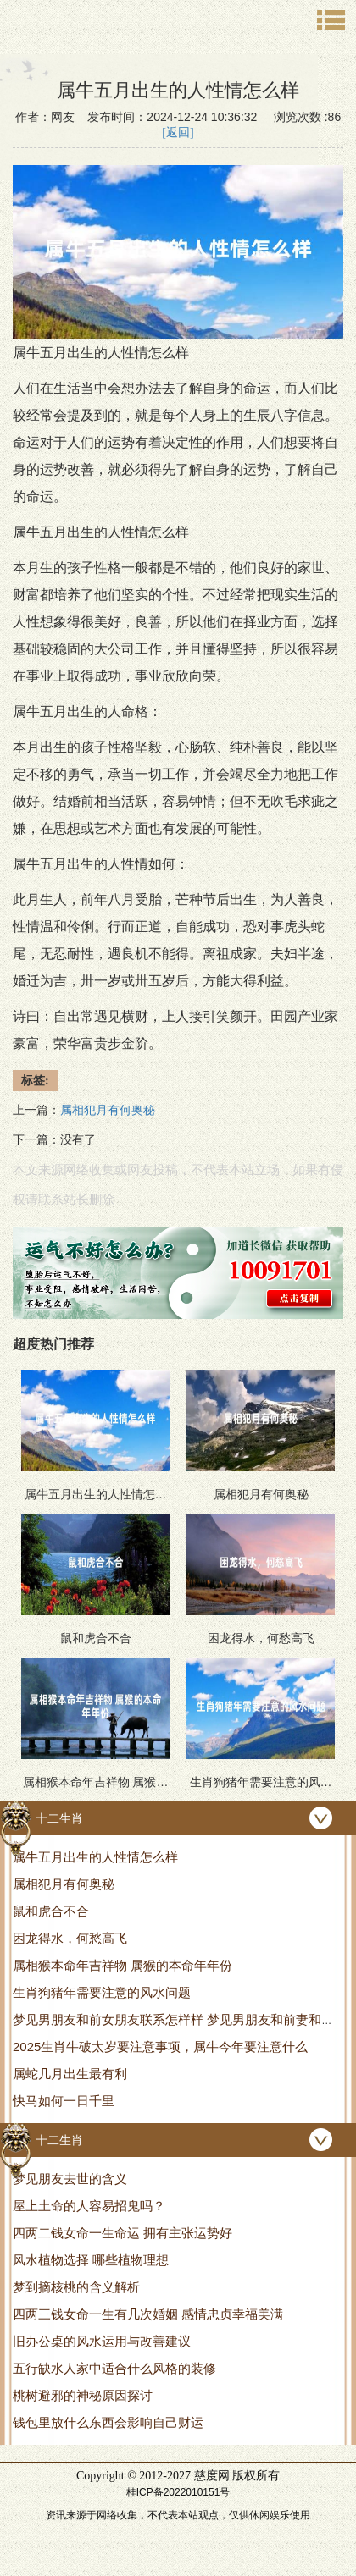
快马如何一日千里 (63, 2100)
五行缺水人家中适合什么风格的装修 (114, 2368)
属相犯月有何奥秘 (63, 1884)
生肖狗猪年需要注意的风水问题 (102, 1992)
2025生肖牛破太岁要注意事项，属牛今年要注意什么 (160, 2046)
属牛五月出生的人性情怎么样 (95, 1857)
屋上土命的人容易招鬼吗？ (89, 2205)
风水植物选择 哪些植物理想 (91, 2260)
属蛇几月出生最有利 (70, 2073)
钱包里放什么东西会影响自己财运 (108, 2422)
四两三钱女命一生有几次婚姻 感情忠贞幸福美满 (148, 2314)
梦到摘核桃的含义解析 (76, 2287)
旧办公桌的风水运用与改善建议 (102, 2341)
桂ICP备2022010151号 (178, 2492)
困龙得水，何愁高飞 (70, 1938)
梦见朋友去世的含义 (70, 2178)
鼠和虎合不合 (51, 1911)
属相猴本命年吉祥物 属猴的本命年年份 (122, 1965)
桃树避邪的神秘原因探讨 (83, 2395)
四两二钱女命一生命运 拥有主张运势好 (122, 2233)
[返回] (177, 132)
